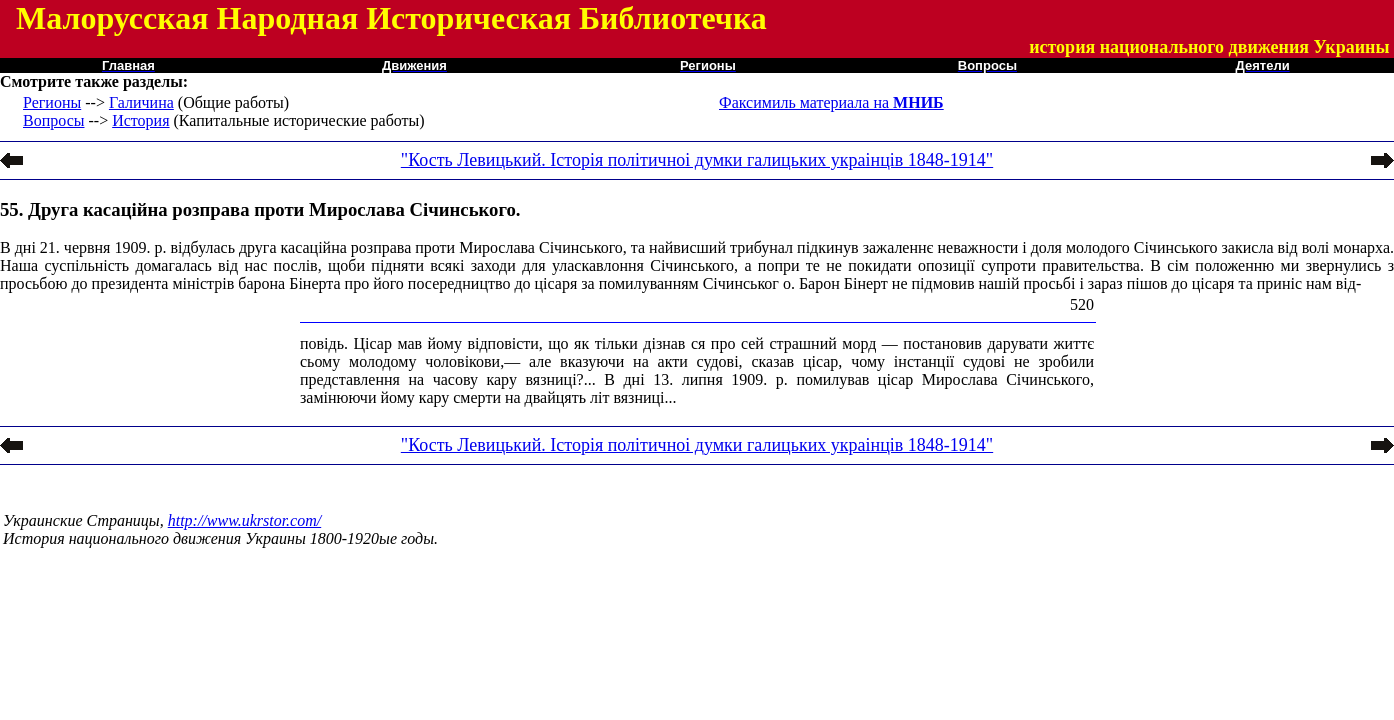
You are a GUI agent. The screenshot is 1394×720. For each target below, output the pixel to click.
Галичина (141, 102)
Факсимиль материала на (831, 102)
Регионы (52, 102)
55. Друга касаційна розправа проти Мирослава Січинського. (260, 209)
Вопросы (53, 120)
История (140, 120)
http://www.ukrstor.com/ (245, 520)
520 (1082, 304)
